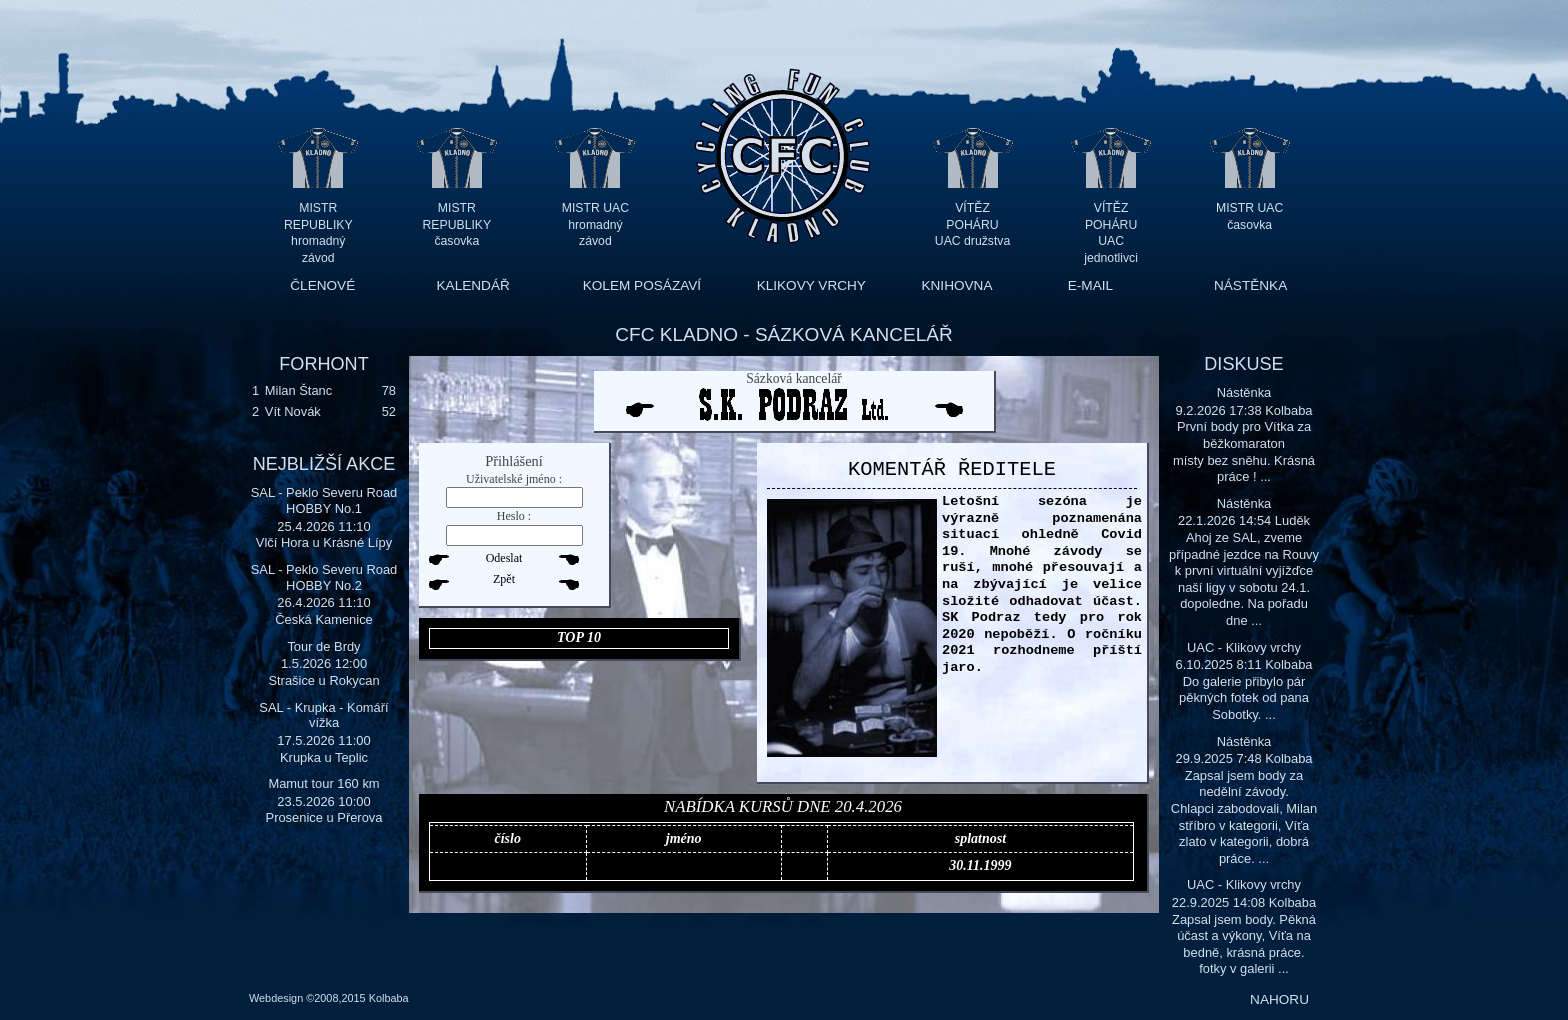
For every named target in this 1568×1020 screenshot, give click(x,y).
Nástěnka (1244, 392)
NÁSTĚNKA (1250, 285)
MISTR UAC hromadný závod (595, 224)
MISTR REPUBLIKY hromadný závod (318, 224)
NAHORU (1279, 999)
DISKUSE (1243, 364)
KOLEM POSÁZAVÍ (642, 285)
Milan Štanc (298, 390)
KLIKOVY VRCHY (811, 285)
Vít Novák (293, 411)
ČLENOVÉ (322, 285)
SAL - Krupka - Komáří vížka (323, 715)
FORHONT (323, 364)
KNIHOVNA (956, 285)
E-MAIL (1090, 285)
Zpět (504, 579)
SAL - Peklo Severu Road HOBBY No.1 (324, 500)
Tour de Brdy (323, 646)
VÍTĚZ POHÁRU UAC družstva (972, 224)
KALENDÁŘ (473, 285)
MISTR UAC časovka (1249, 216)
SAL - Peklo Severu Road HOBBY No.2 (324, 577)
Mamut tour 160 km (323, 783)
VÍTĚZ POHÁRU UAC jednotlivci (1111, 224)
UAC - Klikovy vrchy (1244, 647)
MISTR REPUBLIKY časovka (457, 224)
